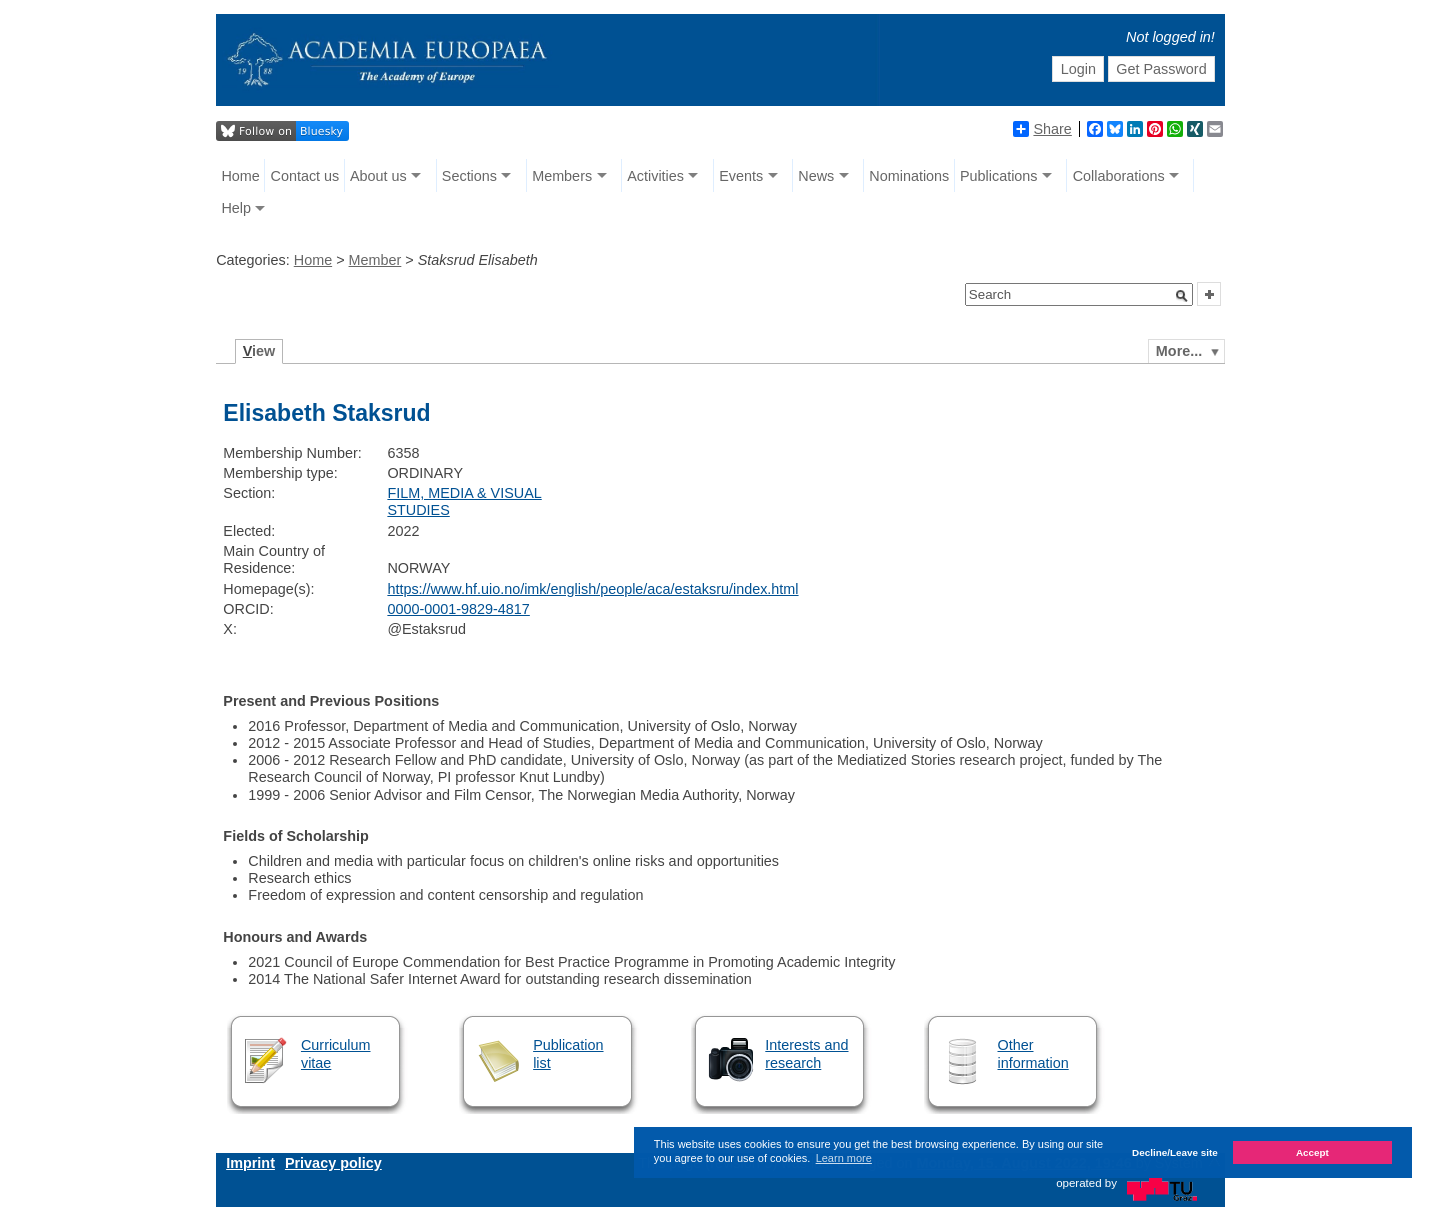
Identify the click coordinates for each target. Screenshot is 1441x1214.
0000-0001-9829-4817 (458, 609)
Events (741, 176)
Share (1042, 129)
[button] (1182, 296)
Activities (655, 176)
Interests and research (806, 1053)
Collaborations (1119, 176)
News (816, 176)
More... (1179, 351)
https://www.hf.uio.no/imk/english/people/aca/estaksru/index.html (592, 589)
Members (562, 176)
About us (378, 176)
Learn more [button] (844, 1158)
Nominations (909, 176)
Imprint (250, 1163)
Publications (999, 176)
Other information (1033, 1053)
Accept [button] (1312, 1152)
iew (259, 351)
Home (240, 176)
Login (1078, 69)
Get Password (1161, 69)
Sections (469, 176)
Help (236, 208)
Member (375, 260)
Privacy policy (333, 1163)
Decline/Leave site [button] (1175, 1152)
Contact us (304, 176)
